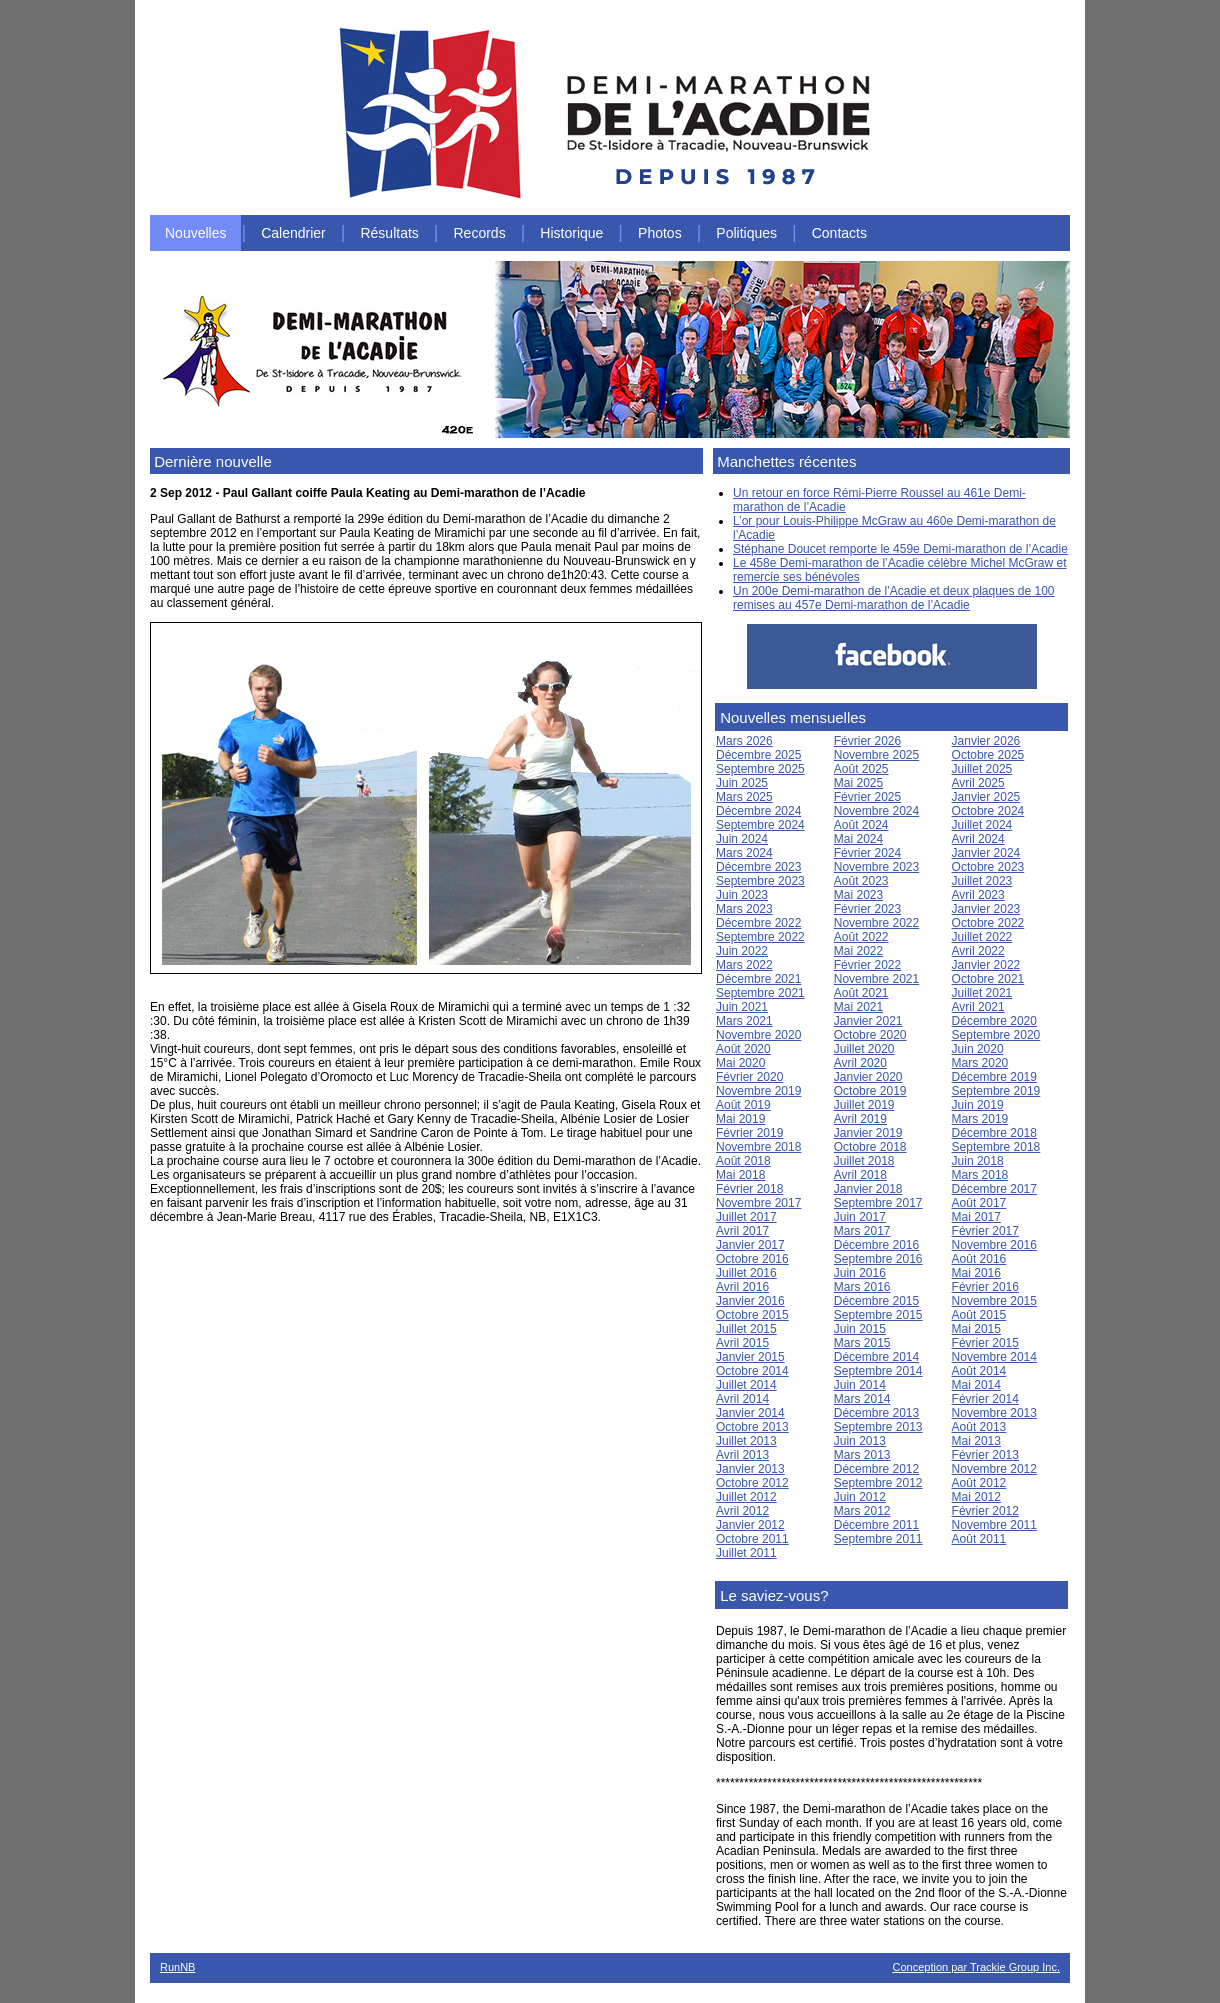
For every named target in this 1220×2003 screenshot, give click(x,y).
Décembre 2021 (758, 979)
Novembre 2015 (994, 1301)
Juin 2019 (978, 1105)
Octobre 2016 (752, 1259)
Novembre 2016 (994, 1245)
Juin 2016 (860, 1273)
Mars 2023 (744, 909)
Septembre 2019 (996, 1091)
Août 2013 (979, 1427)
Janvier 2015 (750, 1357)
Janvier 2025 (986, 797)
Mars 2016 (862, 1287)
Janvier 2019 (868, 1133)
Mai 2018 (740, 1175)
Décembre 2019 (994, 1077)
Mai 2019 (740, 1119)
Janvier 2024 (986, 853)
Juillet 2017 (746, 1217)
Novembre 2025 (876, 755)
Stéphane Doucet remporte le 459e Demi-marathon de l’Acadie (900, 549)
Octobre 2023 (988, 867)
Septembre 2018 (996, 1147)
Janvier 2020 (868, 1077)
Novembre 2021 (876, 979)
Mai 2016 (976, 1273)
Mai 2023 (858, 895)
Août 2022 (861, 937)
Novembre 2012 (994, 1469)
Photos (660, 233)
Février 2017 (985, 1231)
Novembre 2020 (758, 1035)
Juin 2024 (742, 839)
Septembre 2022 (760, 937)
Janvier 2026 (986, 741)
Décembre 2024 (758, 811)
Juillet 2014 (746, 1385)
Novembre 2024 (876, 811)
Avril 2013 (742, 1455)
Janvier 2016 (750, 1301)
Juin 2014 (860, 1385)
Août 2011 (979, 1539)
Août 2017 (979, 1203)
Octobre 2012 (752, 1483)
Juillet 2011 (746, 1553)
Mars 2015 (862, 1343)
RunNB (177, 1967)
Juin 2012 (860, 1497)
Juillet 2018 (864, 1161)
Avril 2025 (978, 783)
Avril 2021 (978, 1007)
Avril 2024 (978, 839)
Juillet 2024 (982, 825)
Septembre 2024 (760, 825)
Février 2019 (749, 1133)
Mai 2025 (858, 783)
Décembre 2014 (876, 1357)
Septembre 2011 (878, 1539)
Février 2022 (867, 965)
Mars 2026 (744, 741)
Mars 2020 (980, 1063)
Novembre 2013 (994, 1413)
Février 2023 (867, 909)
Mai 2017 (976, 1217)
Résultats (389, 233)
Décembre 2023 (758, 867)
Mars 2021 (744, 1021)
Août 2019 (743, 1105)
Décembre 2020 (994, 1021)
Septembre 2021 (760, 993)
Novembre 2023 (876, 867)
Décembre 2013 (876, 1413)
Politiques (746, 233)
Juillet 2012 (746, 1497)
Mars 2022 (744, 965)
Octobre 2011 (752, 1539)
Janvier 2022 (986, 965)
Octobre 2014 (752, 1371)
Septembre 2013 (878, 1427)
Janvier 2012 (750, 1525)
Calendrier (293, 233)
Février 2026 (867, 741)
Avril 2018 (860, 1175)
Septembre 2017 (878, 1203)
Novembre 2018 (758, 1147)
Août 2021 (861, 993)
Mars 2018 (980, 1175)
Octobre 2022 (988, 923)
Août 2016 (979, 1259)
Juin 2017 (860, 1217)
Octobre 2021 (988, 979)
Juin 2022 (742, 951)
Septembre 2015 (878, 1315)
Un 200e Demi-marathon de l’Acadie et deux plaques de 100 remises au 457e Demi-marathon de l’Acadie (894, 598)
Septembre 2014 (878, 1371)
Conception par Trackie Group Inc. (976, 1967)
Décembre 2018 (994, 1133)
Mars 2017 (862, 1231)
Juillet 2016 (746, 1273)
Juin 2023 (742, 895)
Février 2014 (985, 1399)
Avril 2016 (742, 1287)
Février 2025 (867, 797)
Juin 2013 (860, 1441)
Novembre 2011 (994, 1525)
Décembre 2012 (876, 1469)
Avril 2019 (860, 1119)
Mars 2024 (744, 853)
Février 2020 (749, 1077)
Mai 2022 (858, 951)
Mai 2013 (976, 1441)
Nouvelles (195, 233)
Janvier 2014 (750, 1413)
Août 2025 (861, 769)
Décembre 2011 (876, 1525)
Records (480, 233)
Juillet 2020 (864, 1049)
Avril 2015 (742, 1343)
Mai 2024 (858, 839)
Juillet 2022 (982, 937)
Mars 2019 (980, 1119)
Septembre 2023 (760, 881)
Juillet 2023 (982, 881)
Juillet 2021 (982, 993)
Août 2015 (979, 1315)
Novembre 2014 (994, 1357)
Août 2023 (861, 881)
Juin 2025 (742, 783)
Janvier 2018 (868, 1189)
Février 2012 (985, 1511)
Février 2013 (985, 1455)
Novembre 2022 (876, 923)
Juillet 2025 (982, 769)
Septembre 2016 (878, 1259)
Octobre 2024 (988, 811)
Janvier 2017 (750, 1245)
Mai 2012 (976, 1497)
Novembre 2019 (758, 1091)
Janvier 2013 (750, 1469)
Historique (571, 233)
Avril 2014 (742, 1399)
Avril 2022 (978, 951)
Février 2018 (749, 1189)
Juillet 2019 (864, 1105)
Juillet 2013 (746, 1441)
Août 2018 (743, 1161)
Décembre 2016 (876, 1245)
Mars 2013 (862, 1455)
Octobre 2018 (870, 1147)
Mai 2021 (858, 1007)
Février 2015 (985, 1343)
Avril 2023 (978, 895)
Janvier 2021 (868, 1021)
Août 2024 (861, 825)
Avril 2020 (860, 1063)
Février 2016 (985, 1287)
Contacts (839, 233)
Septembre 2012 (878, 1483)
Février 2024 (867, 853)
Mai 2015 (976, 1329)
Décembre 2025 (758, 755)
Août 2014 (979, 1371)
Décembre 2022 (758, 923)
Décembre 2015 (876, 1301)
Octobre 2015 (752, 1315)
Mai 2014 (976, 1385)
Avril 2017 (742, 1231)
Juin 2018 (978, 1161)
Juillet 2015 (746, 1329)
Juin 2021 (742, 1007)
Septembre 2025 (760, 769)
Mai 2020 (740, 1063)
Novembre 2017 (758, 1203)
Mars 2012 (862, 1511)
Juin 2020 (978, 1049)
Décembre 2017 (994, 1189)
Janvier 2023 (986, 909)
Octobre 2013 (752, 1427)
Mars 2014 (862, 1399)
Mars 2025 (744, 797)
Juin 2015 (860, 1329)
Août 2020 (743, 1049)
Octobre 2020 (870, 1035)
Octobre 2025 (988, 755)
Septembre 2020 (996, 1035)
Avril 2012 (742, 1511)
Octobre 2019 (870, 1091)
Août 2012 (979, 1483)
